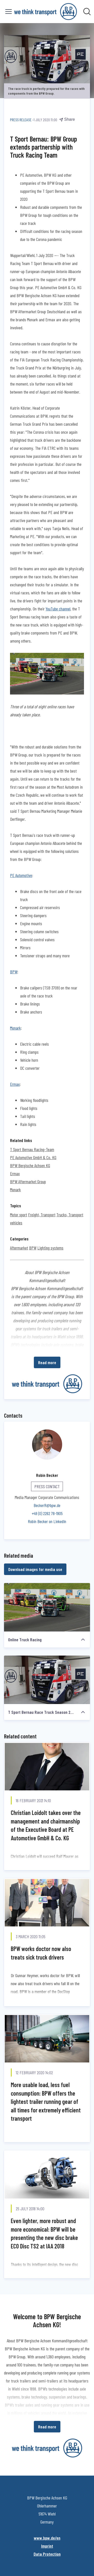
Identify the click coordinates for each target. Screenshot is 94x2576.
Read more (47, 1362)
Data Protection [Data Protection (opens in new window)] (47, 2554)
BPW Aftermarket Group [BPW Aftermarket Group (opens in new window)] (28, 1181)
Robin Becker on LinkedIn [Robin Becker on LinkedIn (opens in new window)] (47, 1521)
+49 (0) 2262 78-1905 (47, 1513)
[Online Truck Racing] (47, 1607)
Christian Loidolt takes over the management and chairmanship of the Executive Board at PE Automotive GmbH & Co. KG (46, 1825)
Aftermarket (19, 1247)
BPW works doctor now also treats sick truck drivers (41, 1953)
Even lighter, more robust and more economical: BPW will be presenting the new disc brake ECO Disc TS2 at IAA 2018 (44, 2233)
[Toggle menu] (8, 11)
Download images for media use (35, 1569)
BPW (32, 1247)
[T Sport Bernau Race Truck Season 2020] (47, 1680)
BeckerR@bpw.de (47, 1505)
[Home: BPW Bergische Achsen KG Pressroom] (45, 11)
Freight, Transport (41, 1214)
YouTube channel (58, 608)
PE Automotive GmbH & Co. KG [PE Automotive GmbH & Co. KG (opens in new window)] (33, 1157)
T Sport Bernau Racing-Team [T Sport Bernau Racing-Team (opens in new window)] (32, 1149)
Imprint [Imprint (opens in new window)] (47, 2546)
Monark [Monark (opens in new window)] (15, 1189)
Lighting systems (50, 1247)
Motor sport (18, 1214)
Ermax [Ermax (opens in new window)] (15, 1173)
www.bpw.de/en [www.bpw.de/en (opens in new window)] (47, 2538)
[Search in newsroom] (87, 12)
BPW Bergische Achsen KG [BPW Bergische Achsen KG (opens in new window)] (30, 1165)
